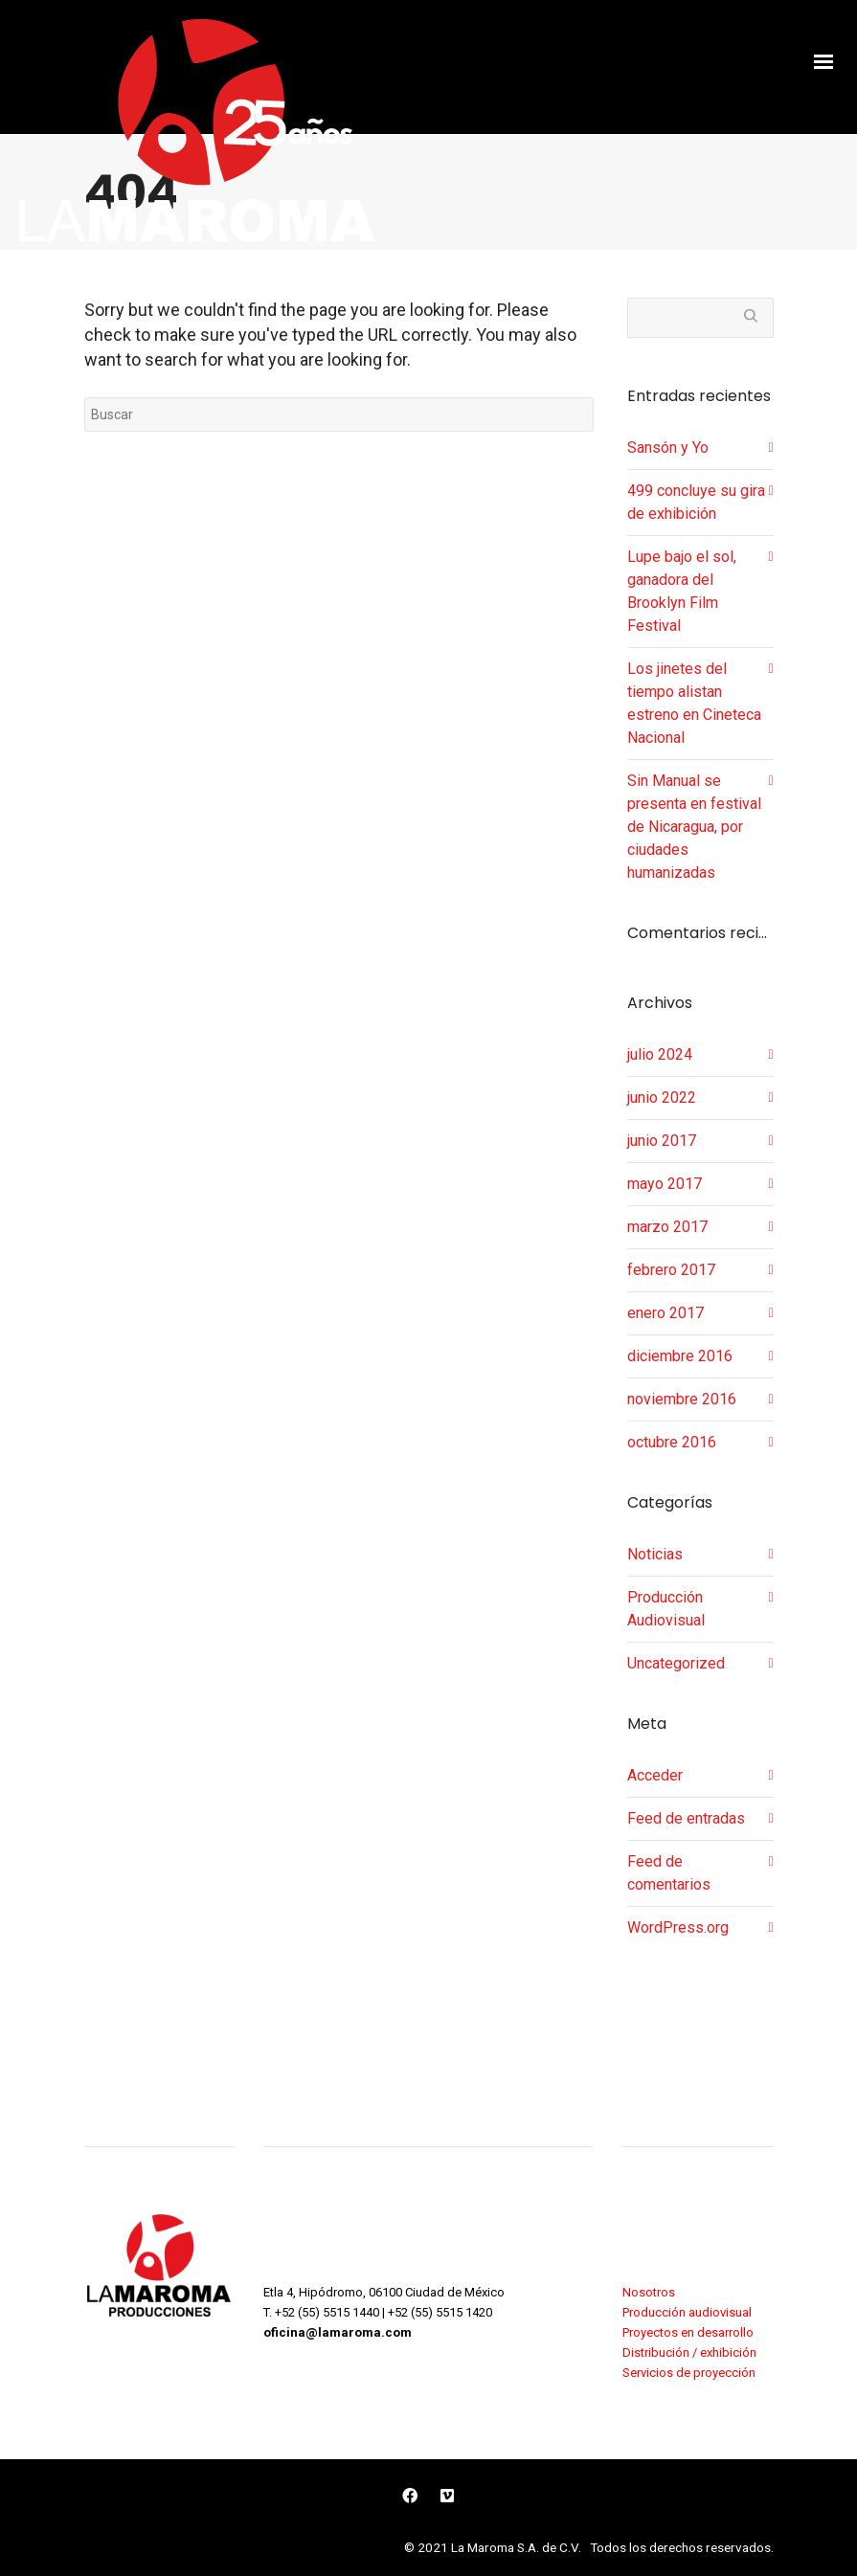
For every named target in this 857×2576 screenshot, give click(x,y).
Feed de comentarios (668, 1872)
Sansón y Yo (668, 447)
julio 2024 (659, 1054)
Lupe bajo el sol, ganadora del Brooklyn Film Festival (681, 591)
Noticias (655, 1554)
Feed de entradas (686, 1818)
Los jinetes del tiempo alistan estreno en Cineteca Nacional (694, 703)
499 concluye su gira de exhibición (696, 502)
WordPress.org (678, 1927)
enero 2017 (665, 1313)
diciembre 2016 (680, 1356)
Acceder (655, 1775)
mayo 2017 (664, 1184)
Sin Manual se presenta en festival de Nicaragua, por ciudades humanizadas (694, 827)
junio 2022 (661, 1097)
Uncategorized (676, 1663)
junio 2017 (661, 1140)
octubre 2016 (671, 1442)
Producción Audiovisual (666, 1608)
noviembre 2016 (681, 1399)
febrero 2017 (671, 1270)
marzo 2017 (667, 1227)
